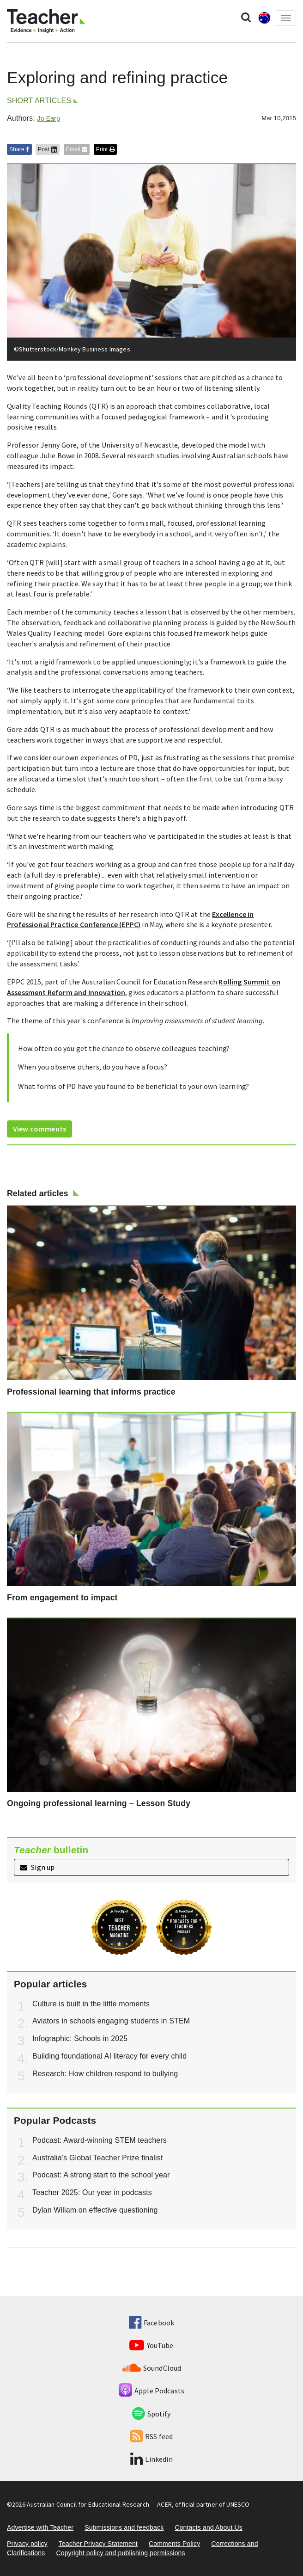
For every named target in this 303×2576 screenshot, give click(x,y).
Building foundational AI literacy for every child (109, 2056)
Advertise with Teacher (40, 2527)
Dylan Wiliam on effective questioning (95, 2210)
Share (19, 149)
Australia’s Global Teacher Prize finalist (97, 2158)
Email (76, 149)
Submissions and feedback (124, 2527)
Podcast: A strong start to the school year (101, 2175)
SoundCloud (152, 2368)
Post (47, 149)
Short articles (39, 101)
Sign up (37, 1867)
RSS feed (151, 2436)
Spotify (151, 2413)
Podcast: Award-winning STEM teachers (99, 2140)
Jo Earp (48, 118)
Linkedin (151, 2459)
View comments (39, 1128)
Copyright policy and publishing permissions (120, 2553)
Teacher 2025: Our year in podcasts (92, 2192)
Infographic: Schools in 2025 (79, 2038)
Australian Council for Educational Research (88, 2504)
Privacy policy (27, 2543)
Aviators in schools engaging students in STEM (111, 2021)
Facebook (151, 2322)
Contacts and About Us (208, 2527)
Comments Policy (174, 2543)
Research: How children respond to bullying (105, 2074)
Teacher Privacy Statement (98, 2543)
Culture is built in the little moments (91, 2004)
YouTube (151, 2345)
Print (105, 149)
